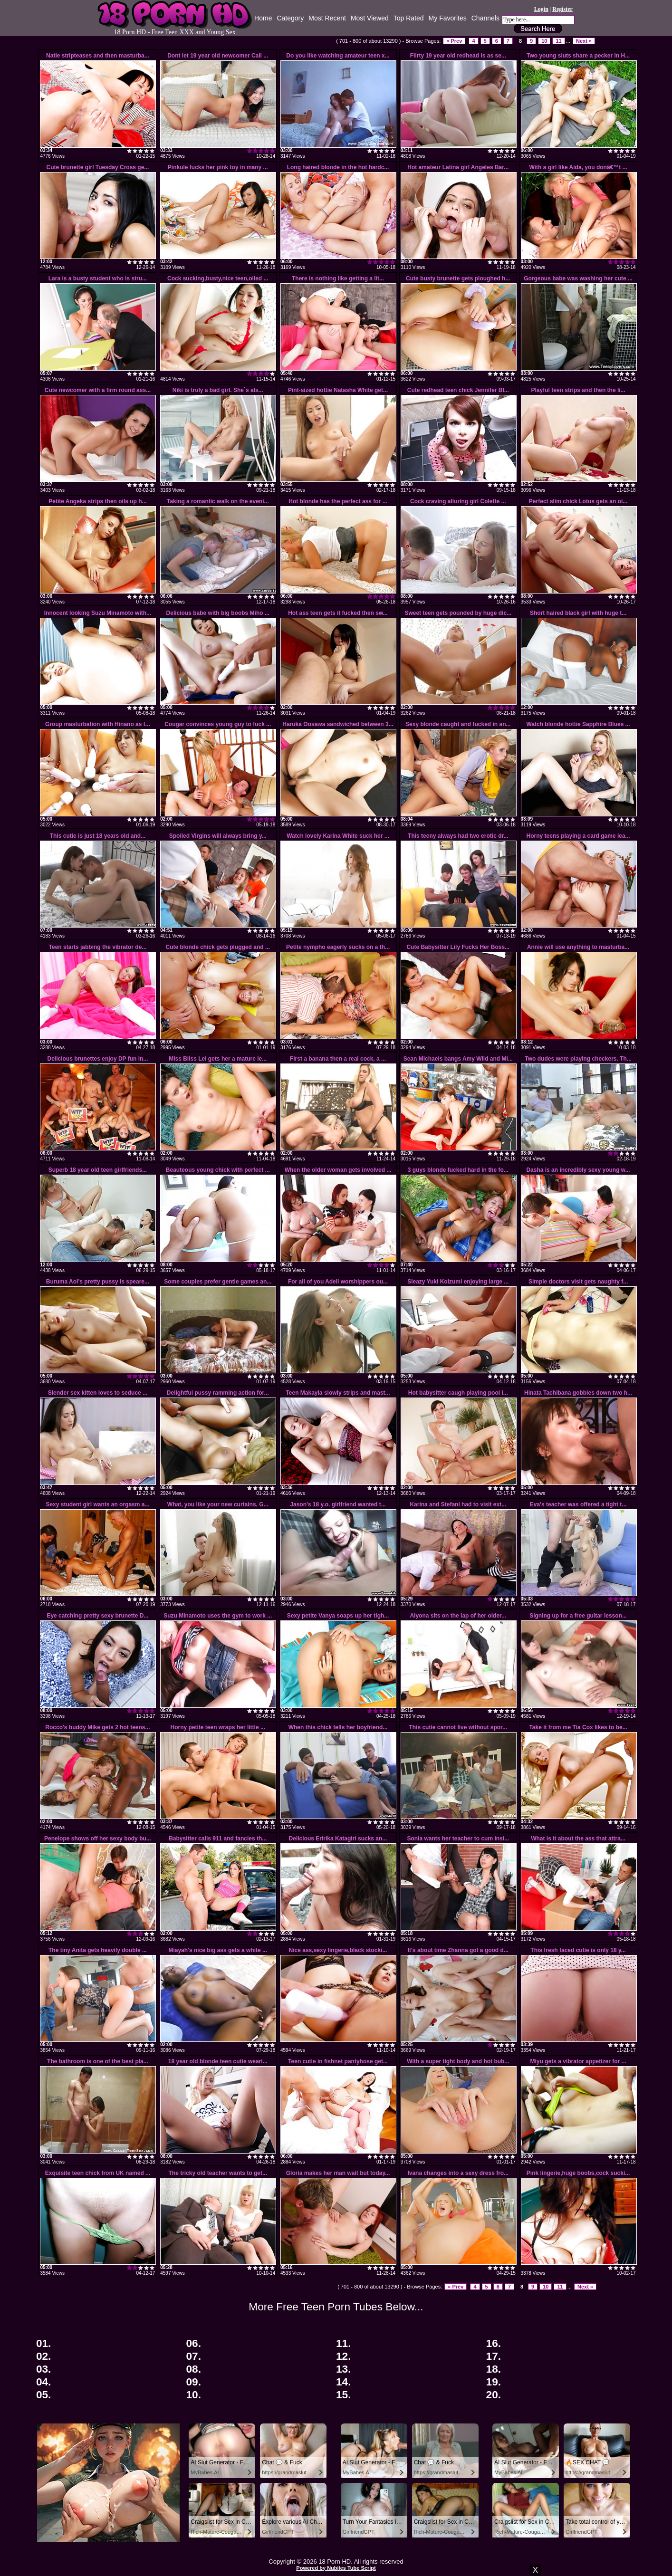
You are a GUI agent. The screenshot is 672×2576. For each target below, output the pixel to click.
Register (562, 9)
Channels (485, 18)
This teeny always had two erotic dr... (458, 836)
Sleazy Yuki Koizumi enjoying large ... (458, 1281)
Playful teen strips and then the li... (578, 390)
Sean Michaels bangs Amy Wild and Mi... (458, 1058)
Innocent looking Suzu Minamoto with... (97, 613)
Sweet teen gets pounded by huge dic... (457, 613)
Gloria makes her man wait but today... (338, 2173)
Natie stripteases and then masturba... (97, 55)
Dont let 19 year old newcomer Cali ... (217, 55)
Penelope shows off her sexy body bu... (97, 1838)
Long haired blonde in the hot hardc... (338, 167)
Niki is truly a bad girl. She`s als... (218, 390)
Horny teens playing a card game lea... (578, 836)
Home (263, 18)
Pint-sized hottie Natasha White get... (338, 390)
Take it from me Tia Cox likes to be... (578, 1727)
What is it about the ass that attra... (578, 1838)
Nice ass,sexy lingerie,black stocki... (338, 1950)
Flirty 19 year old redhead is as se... (458, 55)
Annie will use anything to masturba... (578, 947)
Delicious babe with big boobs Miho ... (217, 613)
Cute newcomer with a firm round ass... (98, 390)
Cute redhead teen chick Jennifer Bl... (458, 390)
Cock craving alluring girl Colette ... (458, 501)
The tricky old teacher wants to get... (218, 2173)
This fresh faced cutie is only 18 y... (578, 1950)
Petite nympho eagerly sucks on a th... (338, 947)
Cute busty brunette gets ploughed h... (458, 278)
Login (541, 9)
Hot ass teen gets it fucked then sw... (338, 613)
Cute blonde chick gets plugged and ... (218, 947)
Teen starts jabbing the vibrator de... (98, 947)
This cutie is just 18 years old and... (97, 836)
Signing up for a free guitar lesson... (578, 1615)
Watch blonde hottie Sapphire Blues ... (578, 724)
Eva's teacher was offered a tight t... (578, 1504)
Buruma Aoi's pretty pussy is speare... (97, 1281)
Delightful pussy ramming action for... (218, 1392)
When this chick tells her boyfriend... (338, 1727)
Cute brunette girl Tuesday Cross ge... (98, 167)
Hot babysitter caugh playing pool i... (458, 1392)
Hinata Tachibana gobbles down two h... (578, 1392)
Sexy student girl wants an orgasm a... (97, 1504)
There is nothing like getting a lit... (338, 278)
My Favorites (448, 18)
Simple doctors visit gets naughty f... (578, 1281)
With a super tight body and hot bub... (458, 2061)
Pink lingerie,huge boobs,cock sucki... (578, 2173)
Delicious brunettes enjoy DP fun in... (98, 1058)
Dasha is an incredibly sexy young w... (578, 1170)
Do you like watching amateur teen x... (337, 55)
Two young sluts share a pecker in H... (578, 55)
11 (558, 41)
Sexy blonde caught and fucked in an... (457, 724)
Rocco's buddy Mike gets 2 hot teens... (97, 1727)
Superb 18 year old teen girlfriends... (97, 1170)
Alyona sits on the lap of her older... (458, 1615)
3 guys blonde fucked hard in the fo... (458, 1170)
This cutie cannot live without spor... (458, 1727)
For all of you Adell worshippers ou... (338, 1281)
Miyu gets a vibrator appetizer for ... (578, 2061)
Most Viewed (370, 18)
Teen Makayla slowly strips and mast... (338, 1392)
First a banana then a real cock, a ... (338, 1058)
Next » (584, 41)
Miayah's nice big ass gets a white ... (217, 1950)
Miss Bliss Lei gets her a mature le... (218, 1058)
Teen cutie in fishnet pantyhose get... (338, 2061)
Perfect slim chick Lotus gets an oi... (578, 501)
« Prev (454, 41)
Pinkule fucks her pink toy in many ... (218, 167)
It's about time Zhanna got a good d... (458, 1950)
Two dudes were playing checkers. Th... (578, 1058)
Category (290, 18)
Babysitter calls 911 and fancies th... (218, 1838)
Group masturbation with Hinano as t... (97, 724)
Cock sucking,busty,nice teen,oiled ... (218, 278)
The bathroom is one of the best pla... (97, 2061)
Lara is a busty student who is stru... (97, 278)
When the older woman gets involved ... (338, 1170)
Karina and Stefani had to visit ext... (458, 1504)
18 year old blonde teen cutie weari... (218, 2061)
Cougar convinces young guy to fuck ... (217, 724)
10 (544, 41)
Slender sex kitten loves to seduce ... (97, 1392)
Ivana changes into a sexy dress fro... (458, 2173)
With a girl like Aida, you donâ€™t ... (578, 167)
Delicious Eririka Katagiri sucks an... (338, 1838)
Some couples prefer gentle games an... (217, 1281)
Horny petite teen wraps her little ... (218, 1727)
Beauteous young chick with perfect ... (218, 1170)
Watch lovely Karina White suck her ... (338, 836)
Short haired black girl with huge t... (578, 613)
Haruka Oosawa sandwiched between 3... (337, 724)
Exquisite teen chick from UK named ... (97, 2173)
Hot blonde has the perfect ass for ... (337, 501)
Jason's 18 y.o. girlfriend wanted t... (337, 1504)
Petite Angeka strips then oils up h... (97, 501)
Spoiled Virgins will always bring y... (218, 836)
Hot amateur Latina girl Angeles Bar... (458, 167)
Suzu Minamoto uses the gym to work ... (217, 1615)
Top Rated (409, 18)
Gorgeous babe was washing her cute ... (578, 278)
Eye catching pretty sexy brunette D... (97, 1615)
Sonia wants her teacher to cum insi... (458, 1838)
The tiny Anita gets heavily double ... (97, 1950)
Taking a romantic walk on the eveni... (218, 501)
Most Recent (327, 18)
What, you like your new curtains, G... (218, 1504)
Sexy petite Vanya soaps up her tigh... (338, 1615)
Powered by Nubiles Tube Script (335, 2568)
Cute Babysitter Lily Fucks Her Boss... (457, 947)
